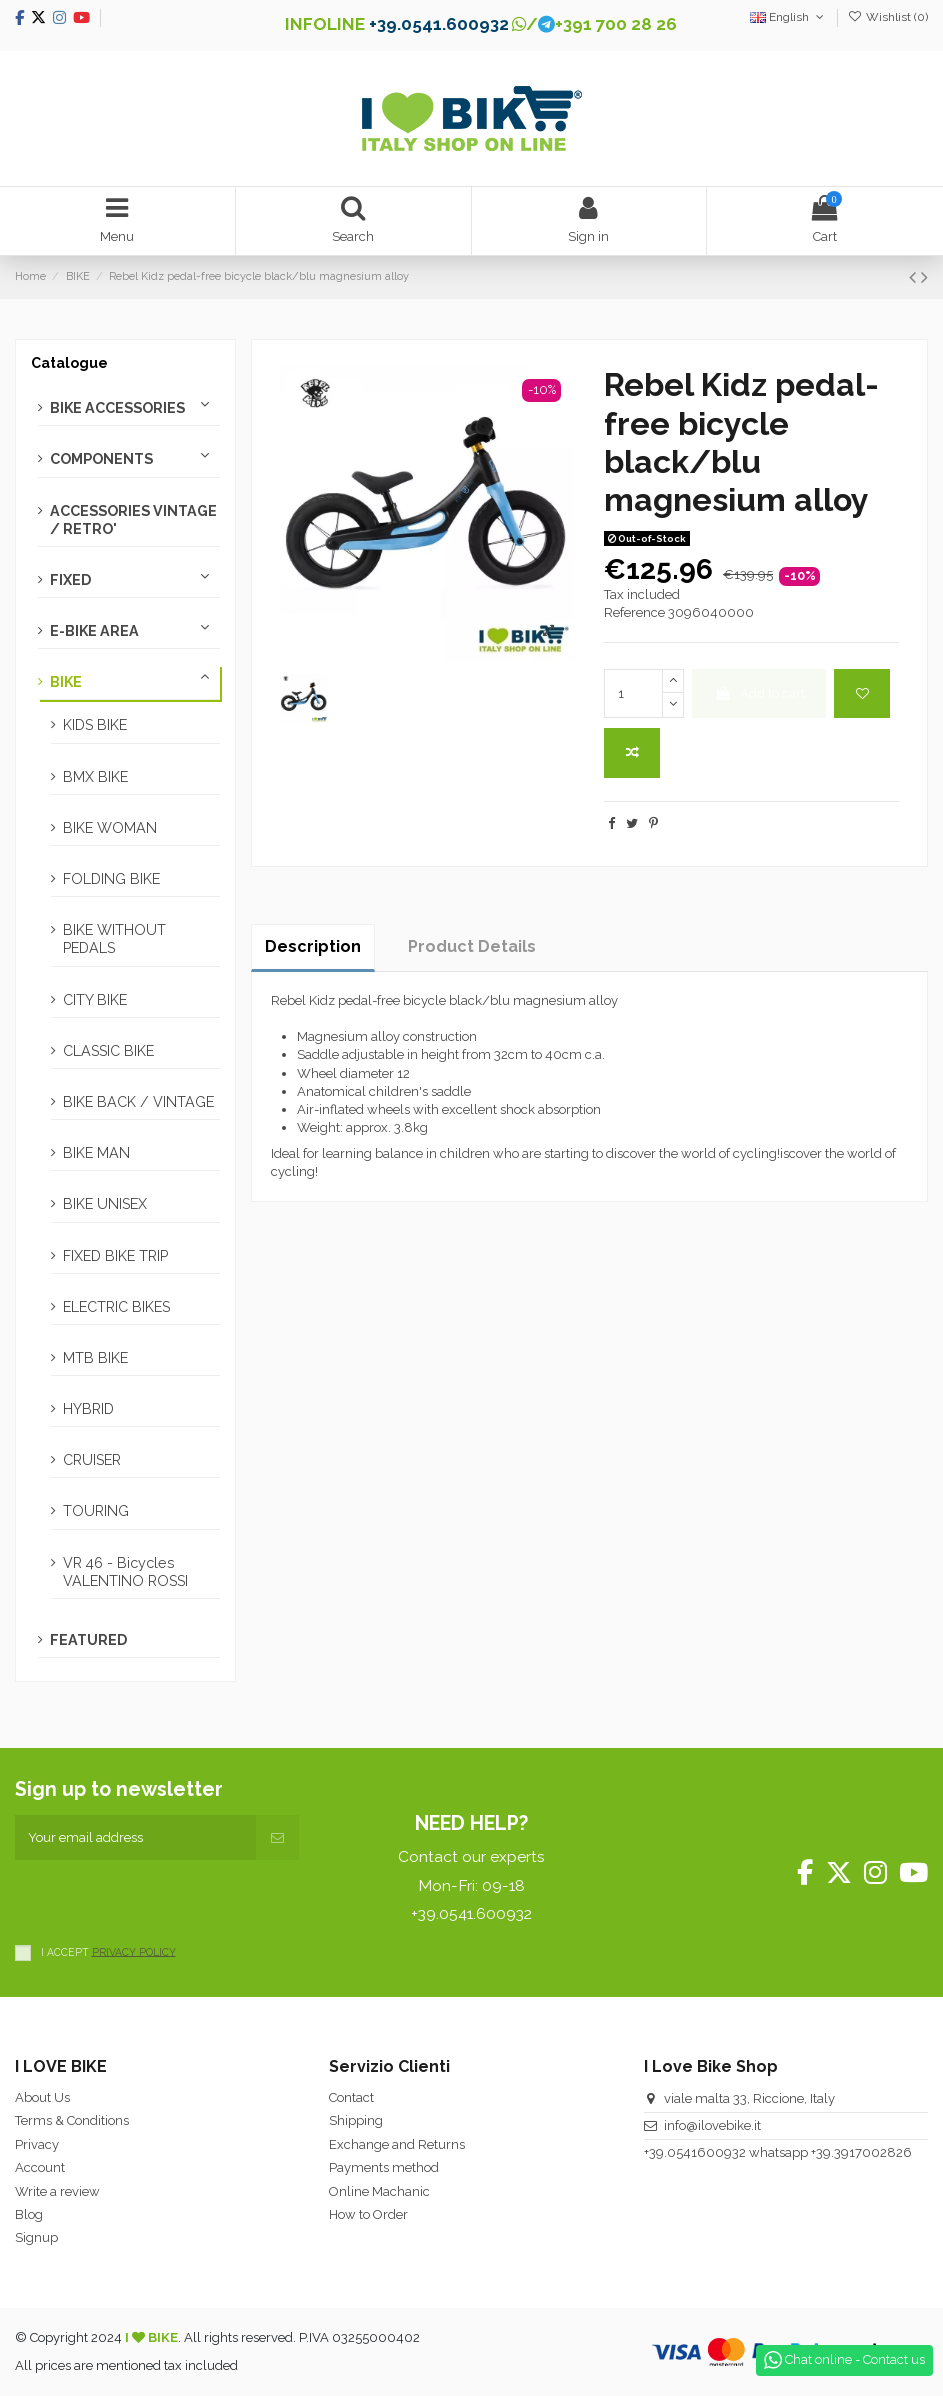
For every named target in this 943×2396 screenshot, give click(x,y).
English (788, 17)
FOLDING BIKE (111, 879)
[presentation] (167, 1899)
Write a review (57, 2191)
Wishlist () (888, 17)
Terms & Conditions (72, 2120)
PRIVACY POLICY (134, 1951)
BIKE (66, 682)
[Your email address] (135, 1838)
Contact (351, 2097)
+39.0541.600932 (439, 24)
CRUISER (92, 1460)
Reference (634, 612)
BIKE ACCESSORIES (117, 408)
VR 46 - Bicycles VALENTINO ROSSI (125, 1572)
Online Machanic (379, 2191)
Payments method (384, 2167)
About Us (42, 2097)
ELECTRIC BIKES (116, 1307)
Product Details (472, 946)
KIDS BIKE (95, 725)
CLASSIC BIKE (108, 1051)
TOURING (96, 1511)
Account (40, 2167)
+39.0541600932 (695, 2152)
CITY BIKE (95, 1000)
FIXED (70, 580)
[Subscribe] (277, 1838)
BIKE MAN (96, 1153)
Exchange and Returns (397, 2144)
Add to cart (759, 693)
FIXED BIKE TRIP (115, 1256)
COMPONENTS (101, 459)
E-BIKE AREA (94, 631)
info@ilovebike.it (712, 2125)
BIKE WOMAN (110, 828)
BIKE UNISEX (105, 1204)
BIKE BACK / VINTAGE (138, 1102)
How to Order (368, 2214)
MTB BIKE (95, 1358)
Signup (36, 2237)
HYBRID (88, 1409)
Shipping (356, 2120)
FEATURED (88, 1640)
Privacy (37, 2144)
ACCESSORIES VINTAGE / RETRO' (133, 520)
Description (313, 946)
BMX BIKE (95, 777)
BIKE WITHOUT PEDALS (114, 939)
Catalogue (69, 363)
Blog (29, 2214)
